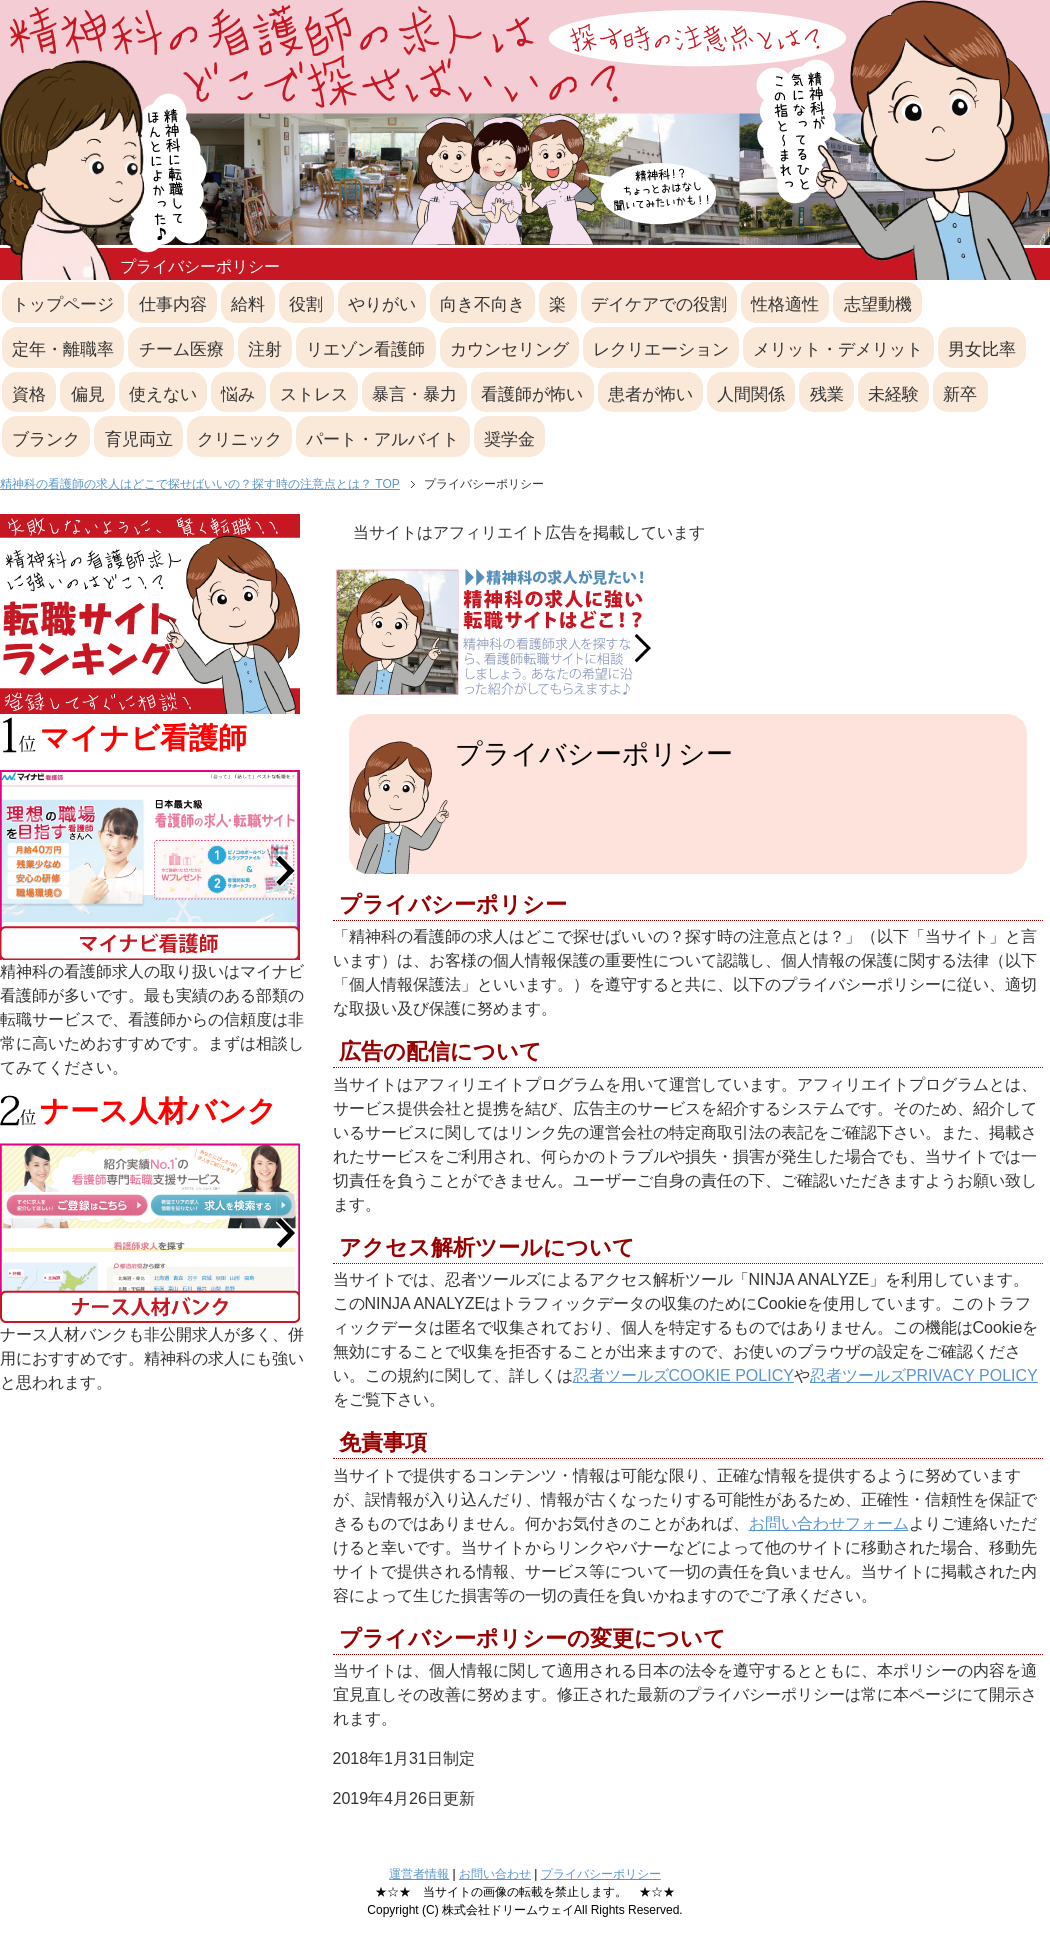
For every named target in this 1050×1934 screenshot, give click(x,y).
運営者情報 (419, 1874)
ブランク (46, 439)
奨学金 (509, 439)
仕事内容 (173, 304)
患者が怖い (650, 394)
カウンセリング (509, 349)
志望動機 (878, 304)
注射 (265, 349)
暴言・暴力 (414, 394)
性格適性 (785, 304)
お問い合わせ (495, 1874)
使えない (163, 394)
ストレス (314, 394)
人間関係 (751, 394)
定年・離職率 (63, 349)
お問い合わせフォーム (829, 1523)
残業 (827, 394)
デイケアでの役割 (659, 304)
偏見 (88, 394)
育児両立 (139, 439)
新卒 (960, 394)
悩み (238, 394)
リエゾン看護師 (365, 349)
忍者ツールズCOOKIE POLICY (683, 1375)
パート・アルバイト (382, 439)
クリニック (239, 439)
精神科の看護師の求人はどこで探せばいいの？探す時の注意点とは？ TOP (200, 484)
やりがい (382, 304)
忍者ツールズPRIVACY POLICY (924, 1375)
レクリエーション (661, 349)
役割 (306, 304)
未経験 (893, 394)
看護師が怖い (532, 394)
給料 (248, 304)
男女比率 (982, 349)
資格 (29, 394)
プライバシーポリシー (601, 1874)
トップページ (63, 304)
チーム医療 (181, 349)
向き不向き (482, 304)
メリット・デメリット (838, 349)
